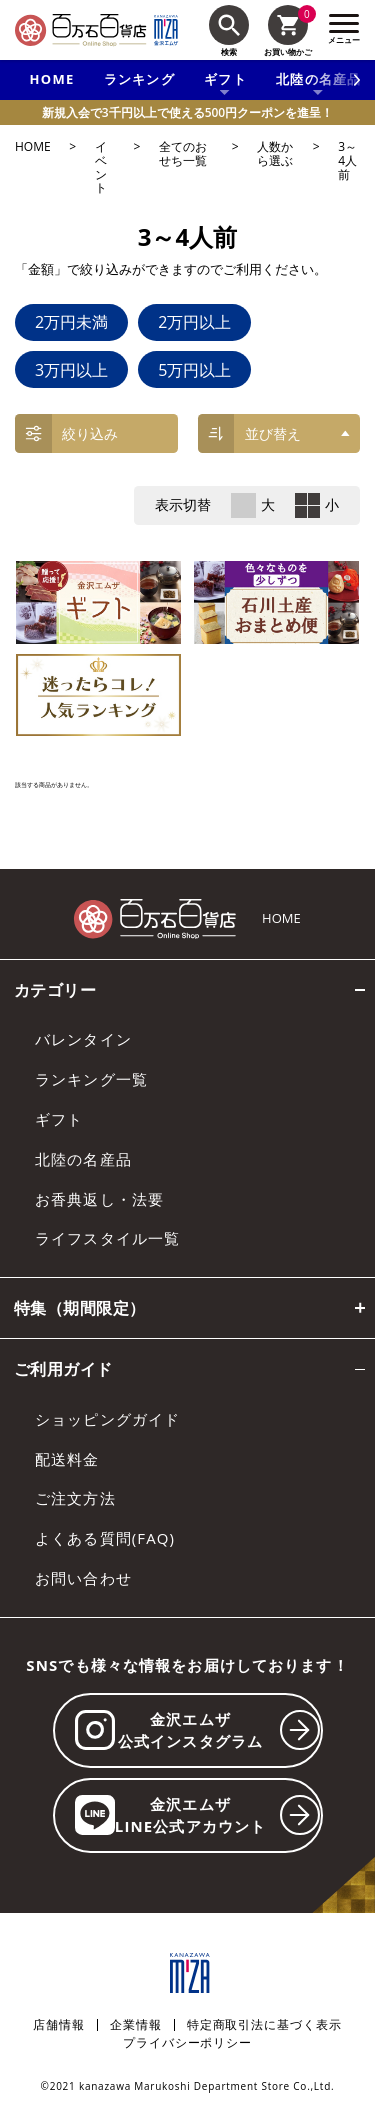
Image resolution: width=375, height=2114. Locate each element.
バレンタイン (83, 1039)
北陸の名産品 (83, 1159)
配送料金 (67, 1459)
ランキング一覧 (91, 1079)
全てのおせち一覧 (183, 154)
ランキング (140, 79)
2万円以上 (194, 322)
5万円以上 (194, 370)
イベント (101, 167)
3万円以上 (71, 370)
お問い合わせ (83, 1578)
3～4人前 (347, 161)
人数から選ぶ (275, 154)
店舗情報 (59, 2025)
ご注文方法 (75, 1498)
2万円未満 (71, 322)
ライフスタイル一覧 (107, 1238)
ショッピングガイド (107, 1419)
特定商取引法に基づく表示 (264, 2025)
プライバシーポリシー (187, 2043)
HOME (52, 79)
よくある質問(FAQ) (105, 1538)
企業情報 (136, 2025)
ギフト (59, 1119)
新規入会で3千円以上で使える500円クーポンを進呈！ (187, 112)
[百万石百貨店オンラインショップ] (80, 30)
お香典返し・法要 (99, 1199)
